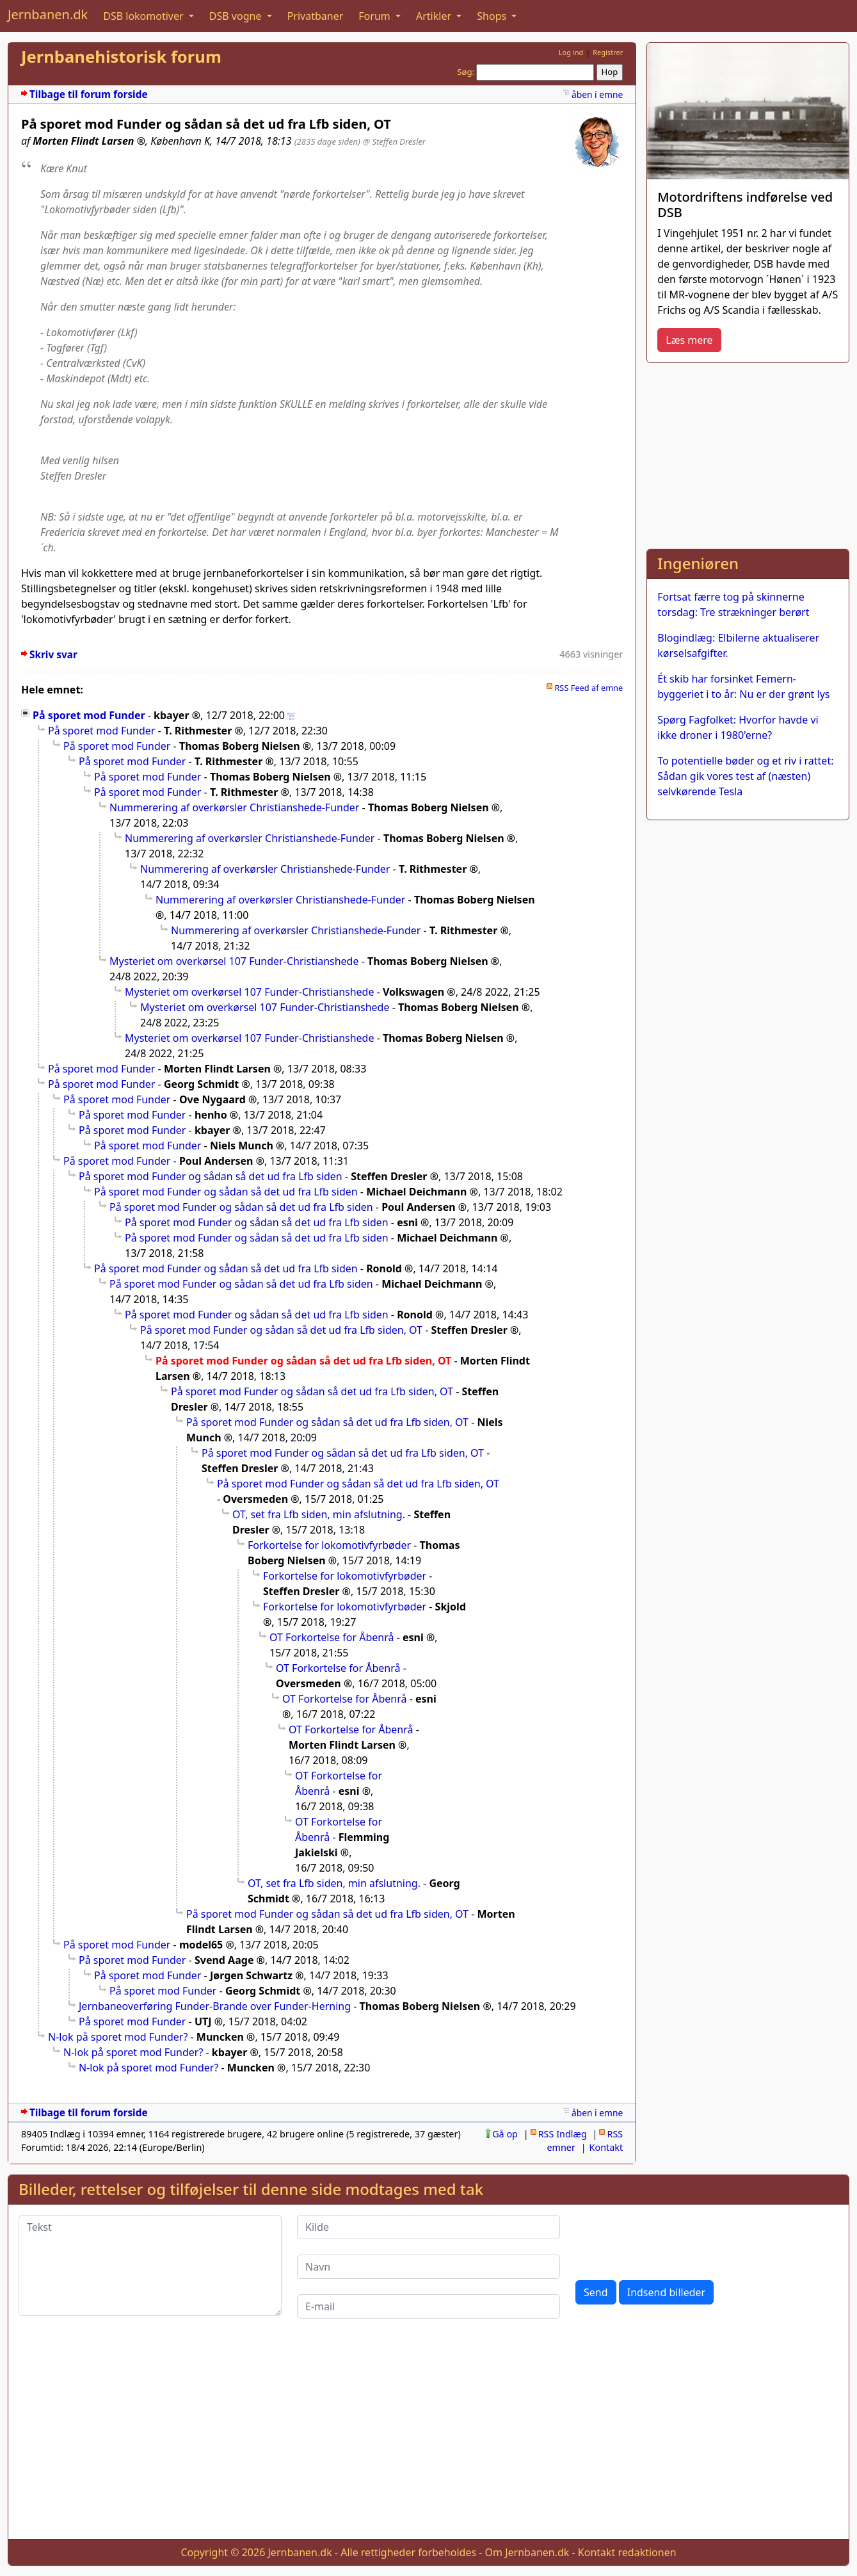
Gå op (505, 2134)
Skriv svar (53, 654)
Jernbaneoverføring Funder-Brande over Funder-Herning (215, 2006)
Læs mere (689, 340)
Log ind (571, 52)
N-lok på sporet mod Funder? (118, 2037)
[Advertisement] (747, 453)
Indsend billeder (666, 2292)
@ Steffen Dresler (394, 141)
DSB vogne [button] (236, 16)
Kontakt (606, 2147)
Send (596, 2292)
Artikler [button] (435, 16)
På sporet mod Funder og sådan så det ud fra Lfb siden (210, 1176)
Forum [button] (375, 16)
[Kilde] (428, 2227)
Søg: (465, 71)
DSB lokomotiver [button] (144, 16)
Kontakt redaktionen (627, 2552)
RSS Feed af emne (588, 687)
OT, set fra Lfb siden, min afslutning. (318, 1514)
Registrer (608, 52)
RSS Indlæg (562, 2134)
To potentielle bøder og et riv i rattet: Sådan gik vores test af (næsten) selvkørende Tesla (745, 776)
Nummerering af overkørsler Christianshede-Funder (234, 807)
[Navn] (428, 2267)
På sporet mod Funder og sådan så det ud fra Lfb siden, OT (281, 1330)
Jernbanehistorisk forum (121, 56)
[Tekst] (150, 2265)
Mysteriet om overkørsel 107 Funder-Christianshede (234, 961)
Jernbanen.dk (48, 14)
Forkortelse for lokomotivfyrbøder (329, 1545)
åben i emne (597, 94)
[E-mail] (428, 2306)
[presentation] (672, 2240)
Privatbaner (315, 16)
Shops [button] (493, 16)
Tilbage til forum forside (88, 94)
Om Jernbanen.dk (527, 2552)
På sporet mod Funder (89, 715)
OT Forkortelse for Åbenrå (331, 1637)
